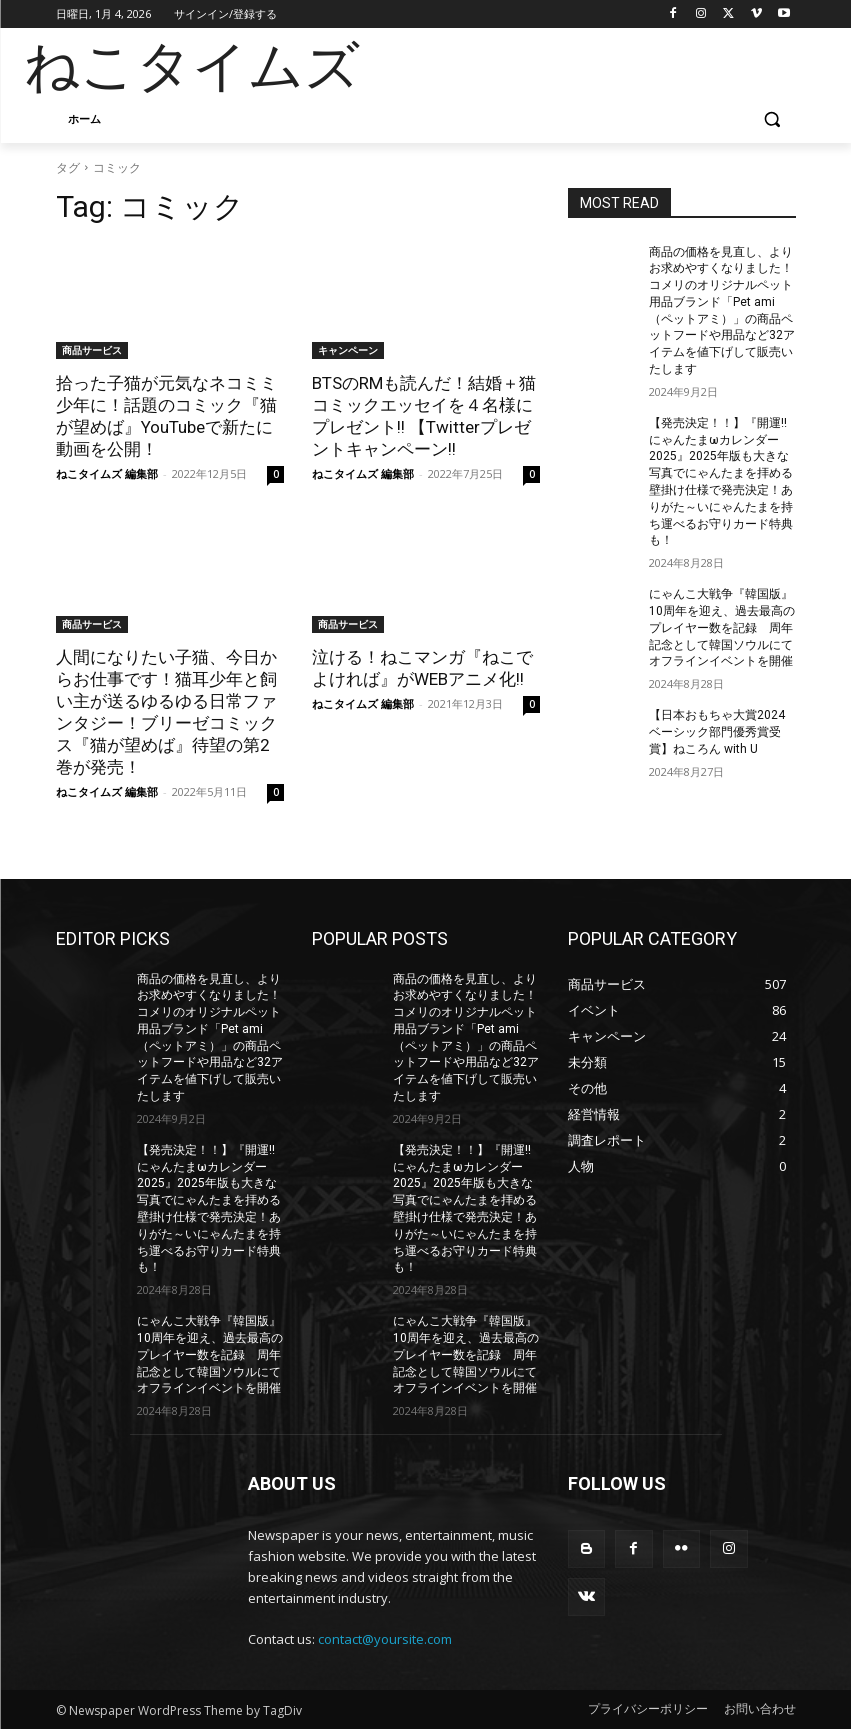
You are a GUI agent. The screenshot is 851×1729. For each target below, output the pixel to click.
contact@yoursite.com (385, 1639)
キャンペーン (348, 350)
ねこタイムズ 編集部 (107, 473)
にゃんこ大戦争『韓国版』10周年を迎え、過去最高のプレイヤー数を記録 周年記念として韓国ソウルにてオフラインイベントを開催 (722, 627)
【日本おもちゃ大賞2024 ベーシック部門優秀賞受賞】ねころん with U (717, 732)
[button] (772, 119)
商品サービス (92, 350)
